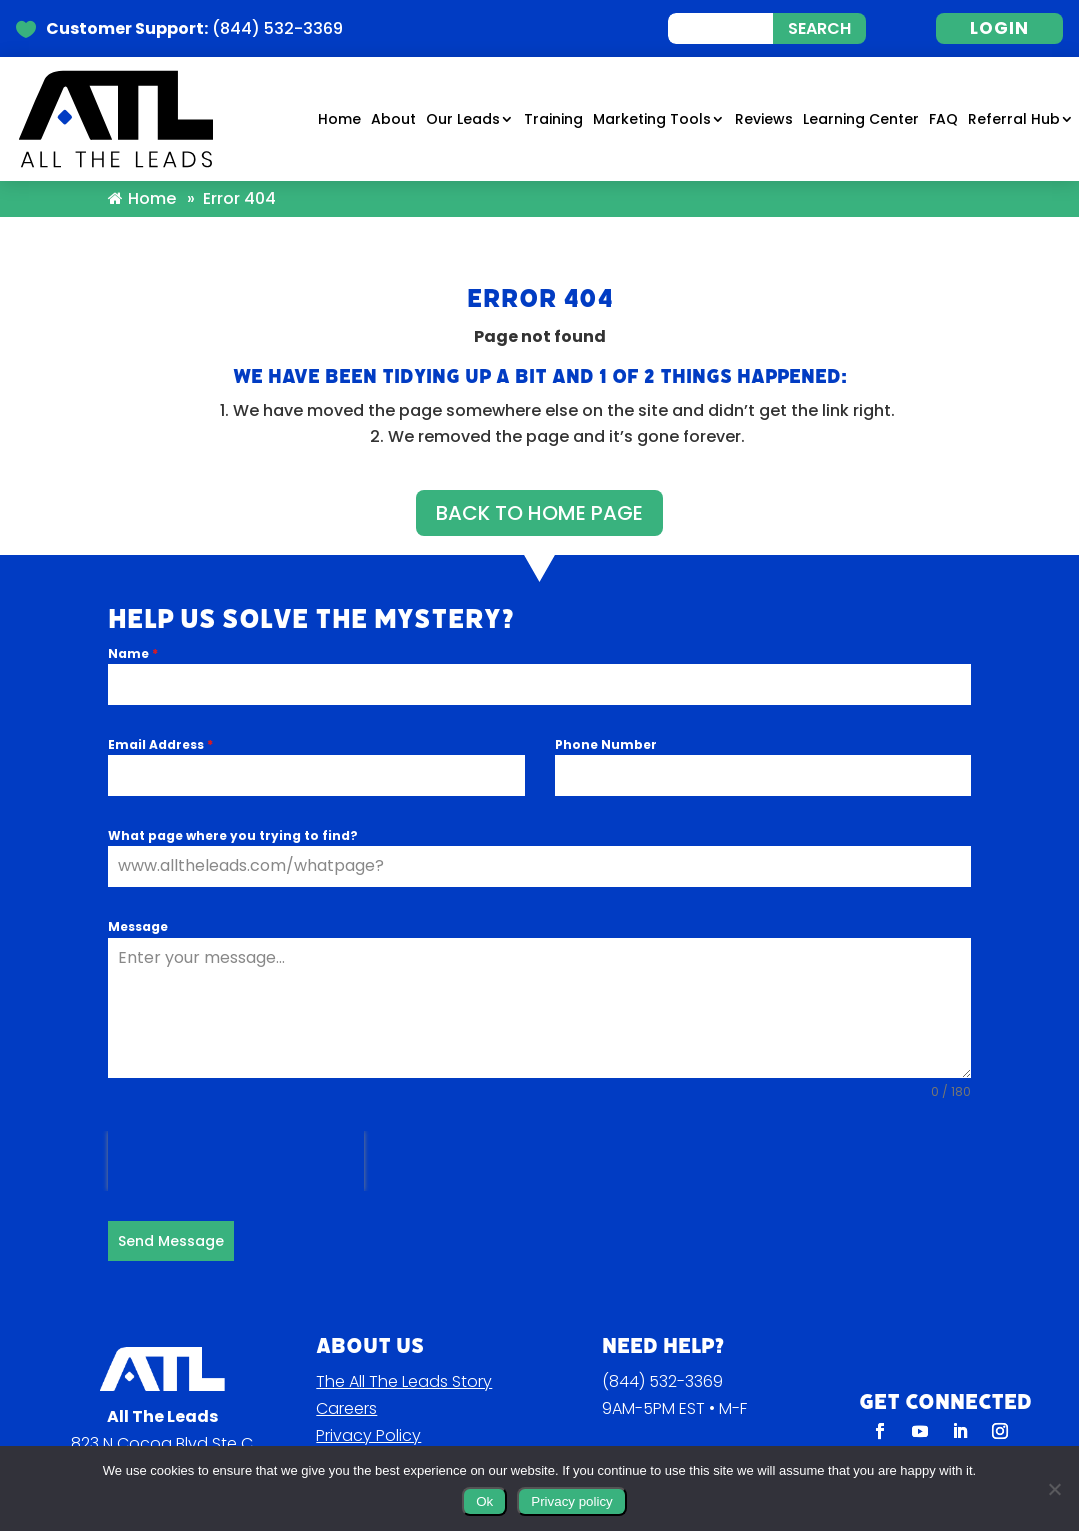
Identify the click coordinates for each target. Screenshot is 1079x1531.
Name (133, 632)
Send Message (171, 1220)
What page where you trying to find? (233, 814)
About (393, 120)
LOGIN (999, 28)
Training (553, 120)
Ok (484, 1501)
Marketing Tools (652, 120)
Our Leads (463, 120)
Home (339, 120)
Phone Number (606, 723)
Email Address (160, 723)
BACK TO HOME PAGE (539, 491)
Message (138, 905)
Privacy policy (571, 1501)
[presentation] (236, 1140)
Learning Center (861, 120)
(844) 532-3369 (662, 1355)
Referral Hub (1014, 120)
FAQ (943, 120)
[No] (1054, 1489)
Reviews (764, 120)
